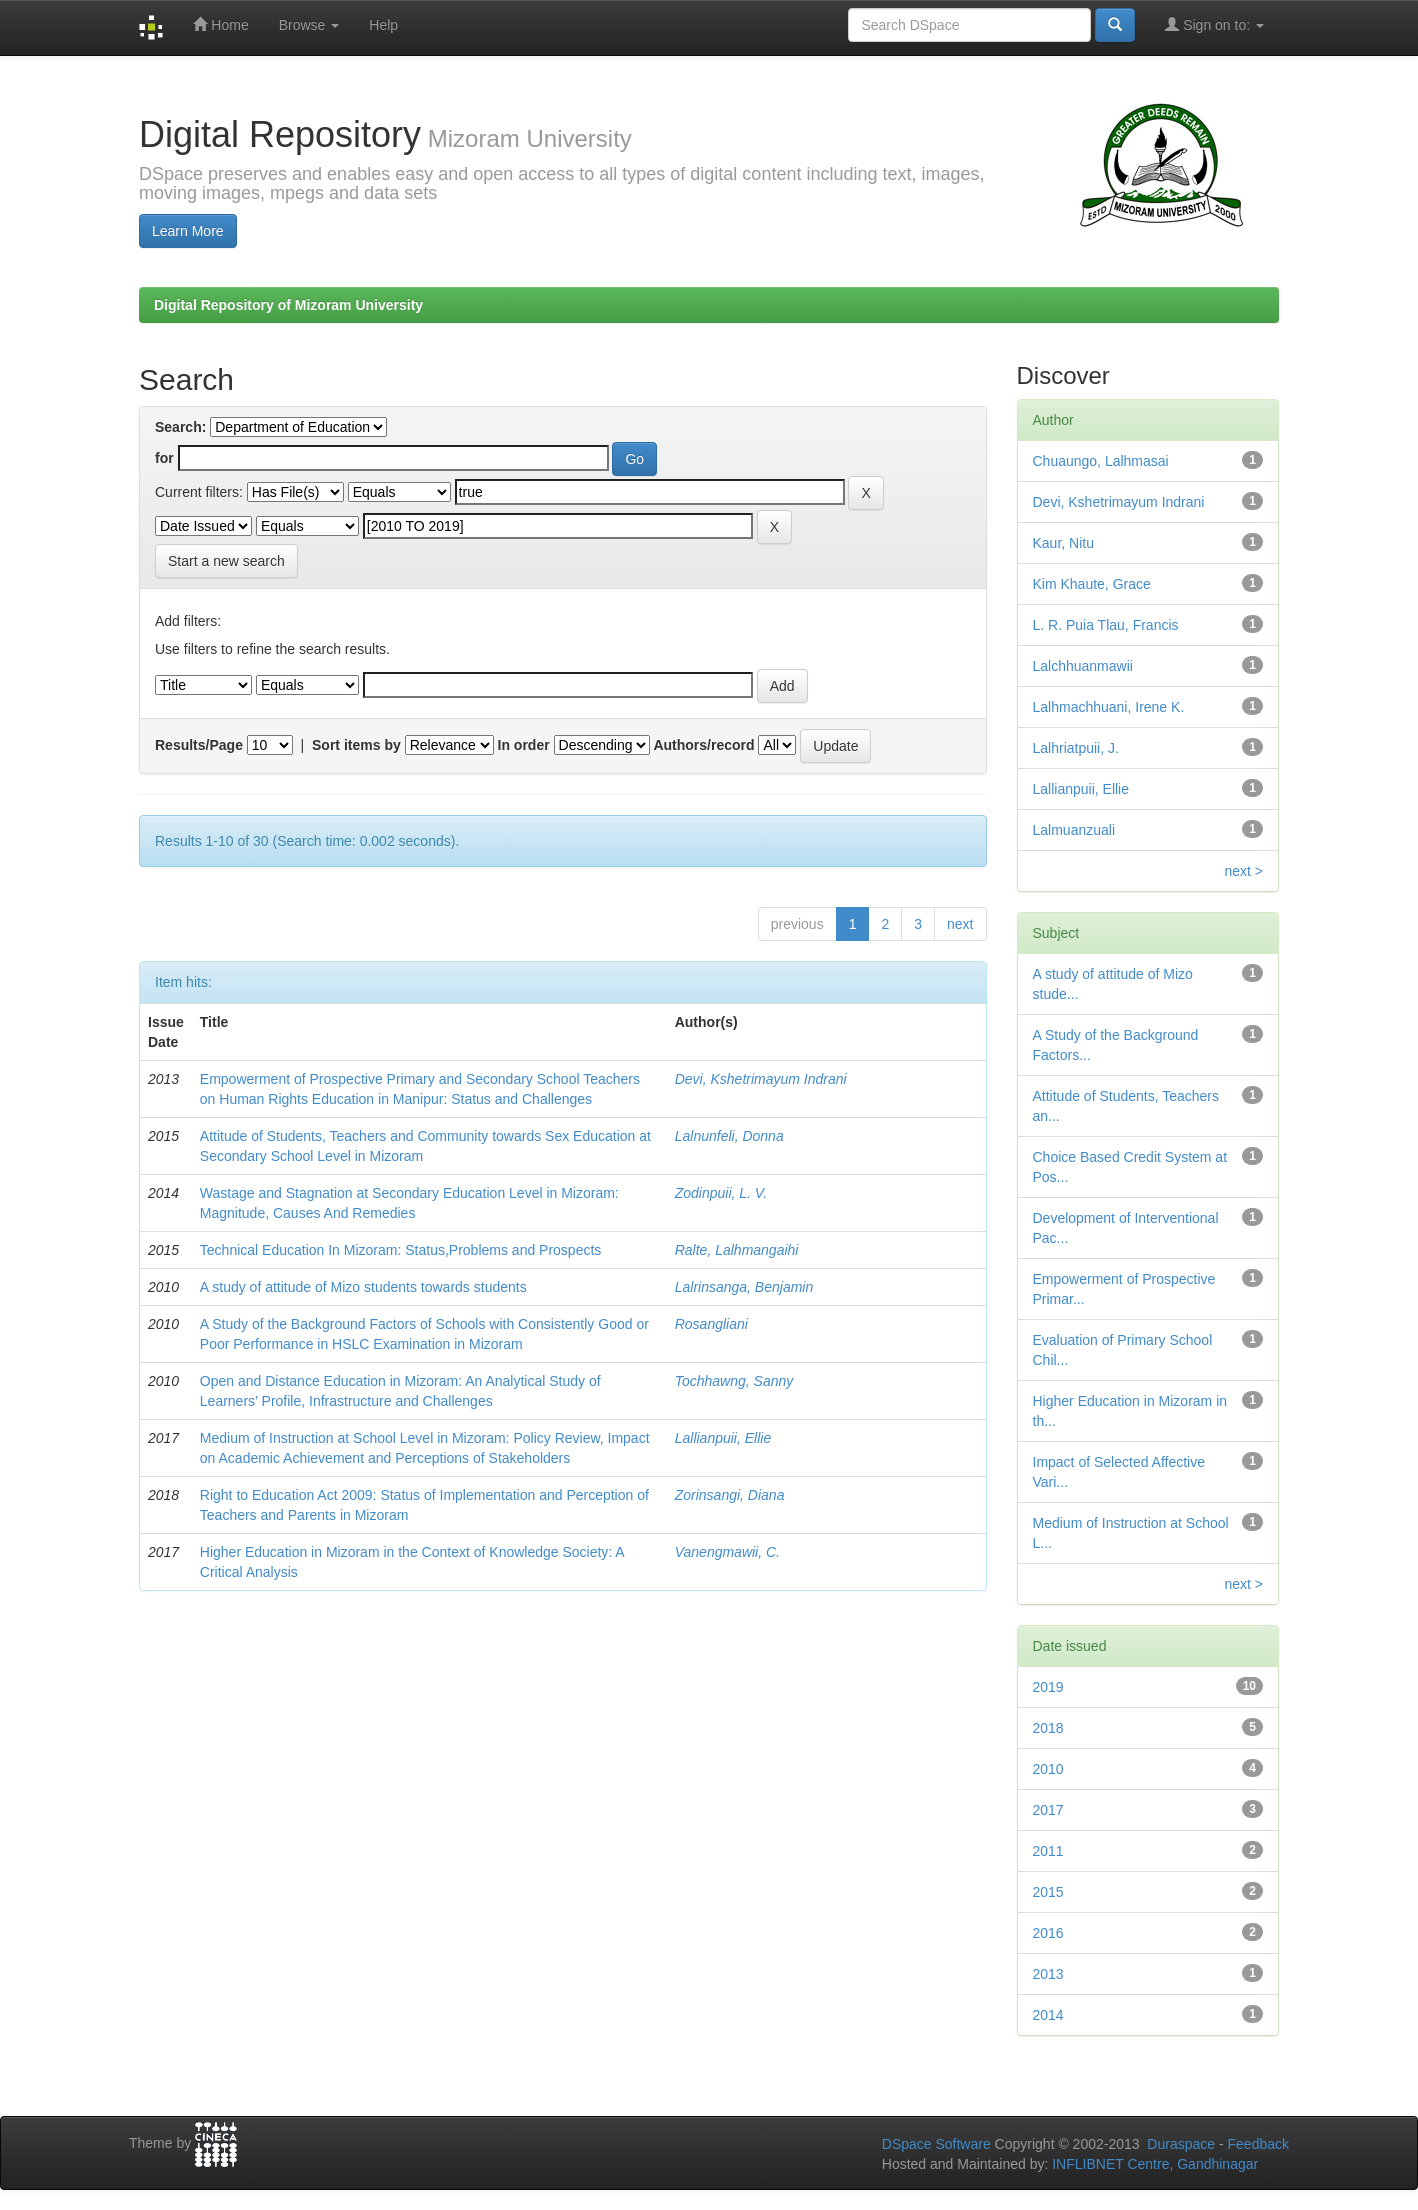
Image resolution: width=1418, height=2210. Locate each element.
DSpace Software (936, 2144)
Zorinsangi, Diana (730, 1495)
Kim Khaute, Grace (1092, 584)
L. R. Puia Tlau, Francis (1106, 625)
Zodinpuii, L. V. (721, 1193)
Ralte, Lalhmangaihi (737, 1250)
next (960, 924)
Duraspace (1181, 2144)
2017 (1048, 1810)
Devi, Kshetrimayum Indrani (761, 1079)
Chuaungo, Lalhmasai (1101, 461)
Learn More (188, 231)
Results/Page (199, 745)
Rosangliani (711, 1324)
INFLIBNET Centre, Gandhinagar (1153, 2164)
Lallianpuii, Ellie (723, 1438)
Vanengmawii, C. (727, 1552)
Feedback (1258, 2144)
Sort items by (356, 745)
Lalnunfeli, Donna (729, 1136)
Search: (180, 427)
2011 (1048, 1851)
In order (524, 745)
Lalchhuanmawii (1083, 666)
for (164, 458)
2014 (1048, 2015)
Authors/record (703, 745)
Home (220, 24)
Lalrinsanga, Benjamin (744, 1287)
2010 (1048, 1769)
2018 (1048, 1728)
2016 (1048, 1933)
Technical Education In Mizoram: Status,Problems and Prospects (401, 1250)
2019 (1048, 1687)
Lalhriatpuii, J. (1076, 748)
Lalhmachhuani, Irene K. (1109, 707)
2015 (1048, 1892)
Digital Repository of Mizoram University (288, 305)
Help (383, 25)
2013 (1048, 1974)
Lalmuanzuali (1074, 830)
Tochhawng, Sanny (734, 1381)
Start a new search (226, 561)
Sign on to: (1214, 24)
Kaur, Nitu (1063, 543)
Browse (309, 25)
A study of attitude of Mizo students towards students (363, 1287)
